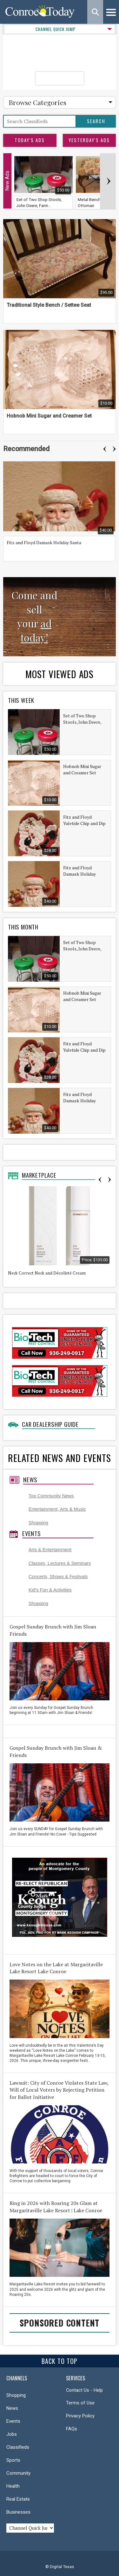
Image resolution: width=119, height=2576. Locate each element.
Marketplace (39, 1175)
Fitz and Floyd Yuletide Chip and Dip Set (84, 820)
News (30, 1480)
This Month (23, 927)
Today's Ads (30, 140)
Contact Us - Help (84, 2390)
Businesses (18, 2512)
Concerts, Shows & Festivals (58, 1576)
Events (31, 1533)
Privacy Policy (80, 2416)
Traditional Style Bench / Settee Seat (49, 305)
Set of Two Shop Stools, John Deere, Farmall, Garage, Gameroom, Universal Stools (84, 719)
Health (13, 2486)
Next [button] (114, 449)
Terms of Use (80, 2403)
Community (18, 2473)
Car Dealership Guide (50, 1424)
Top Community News (51, 1495)
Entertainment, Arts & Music (57, 1509)
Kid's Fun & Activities (50, 1589)
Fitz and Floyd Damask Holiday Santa (44, 542)
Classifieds (17, 2447)
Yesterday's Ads (89, 140)
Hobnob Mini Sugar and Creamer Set (49, 416)
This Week (21, 700)
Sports (13, 2460)
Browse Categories (37, 102)
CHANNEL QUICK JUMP (56, 29)
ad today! (36, 631)
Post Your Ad (60, 78)
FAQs (71, 2429)
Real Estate (18, 2499)
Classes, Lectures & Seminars (60, 1563)
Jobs (11, 2434)
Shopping (38, 1522)
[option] (60, 509)
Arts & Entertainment (50, 1549)
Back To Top (59, 2361)
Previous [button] (105, 449)
